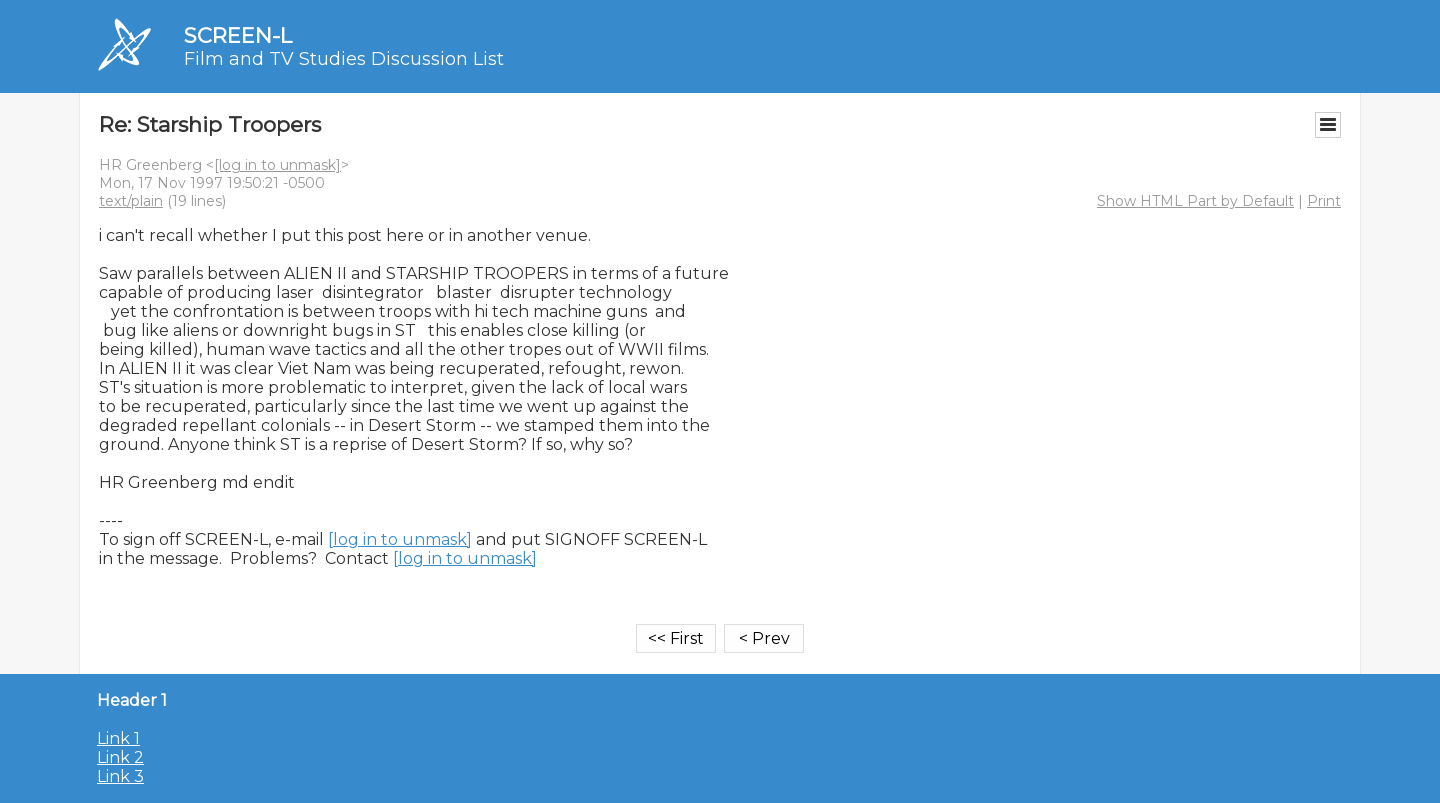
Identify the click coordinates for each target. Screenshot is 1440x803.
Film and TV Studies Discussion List (344, 59)
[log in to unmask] (277, 165)
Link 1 (118, 738)
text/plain (131, 201)
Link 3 (120, 776)
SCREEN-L (238, 35)
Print (1324, 201)
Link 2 (120, 757)
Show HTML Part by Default (1195, 201)
